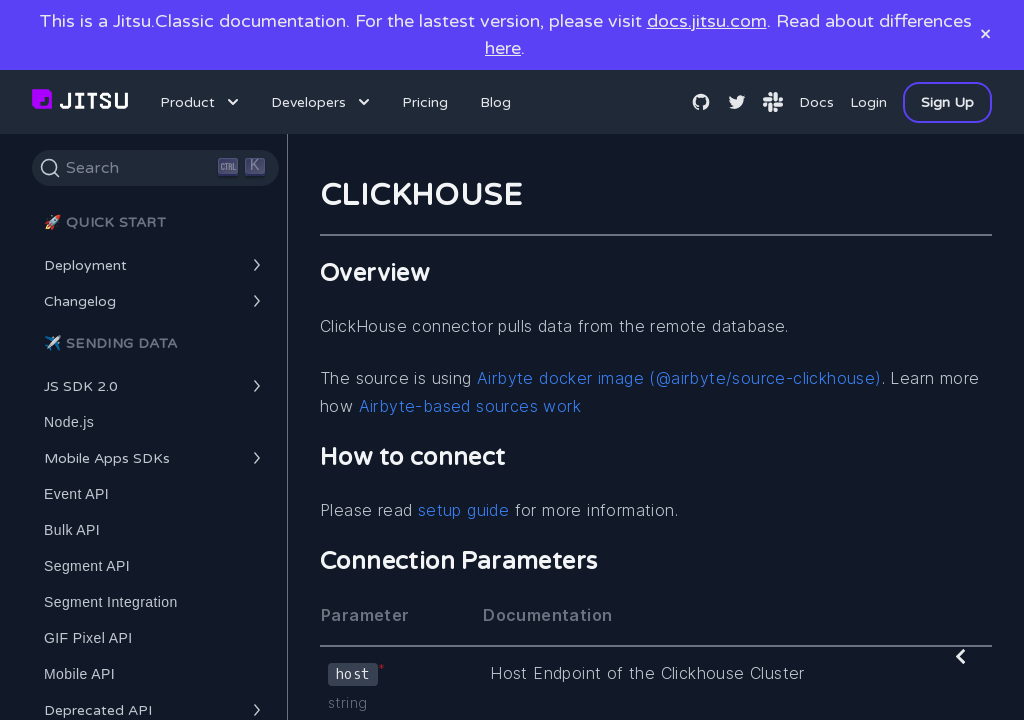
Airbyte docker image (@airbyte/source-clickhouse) (679, 378)
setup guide (463, 510)
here (503, 48)
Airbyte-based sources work (470, 406)
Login (868, 102)
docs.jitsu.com (707, 21)
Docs (816, 102)
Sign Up (947, 102)
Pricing (425, 102)
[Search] (155, 168)
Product (201, 102)
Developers (322, 102)
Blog (495, 102)
